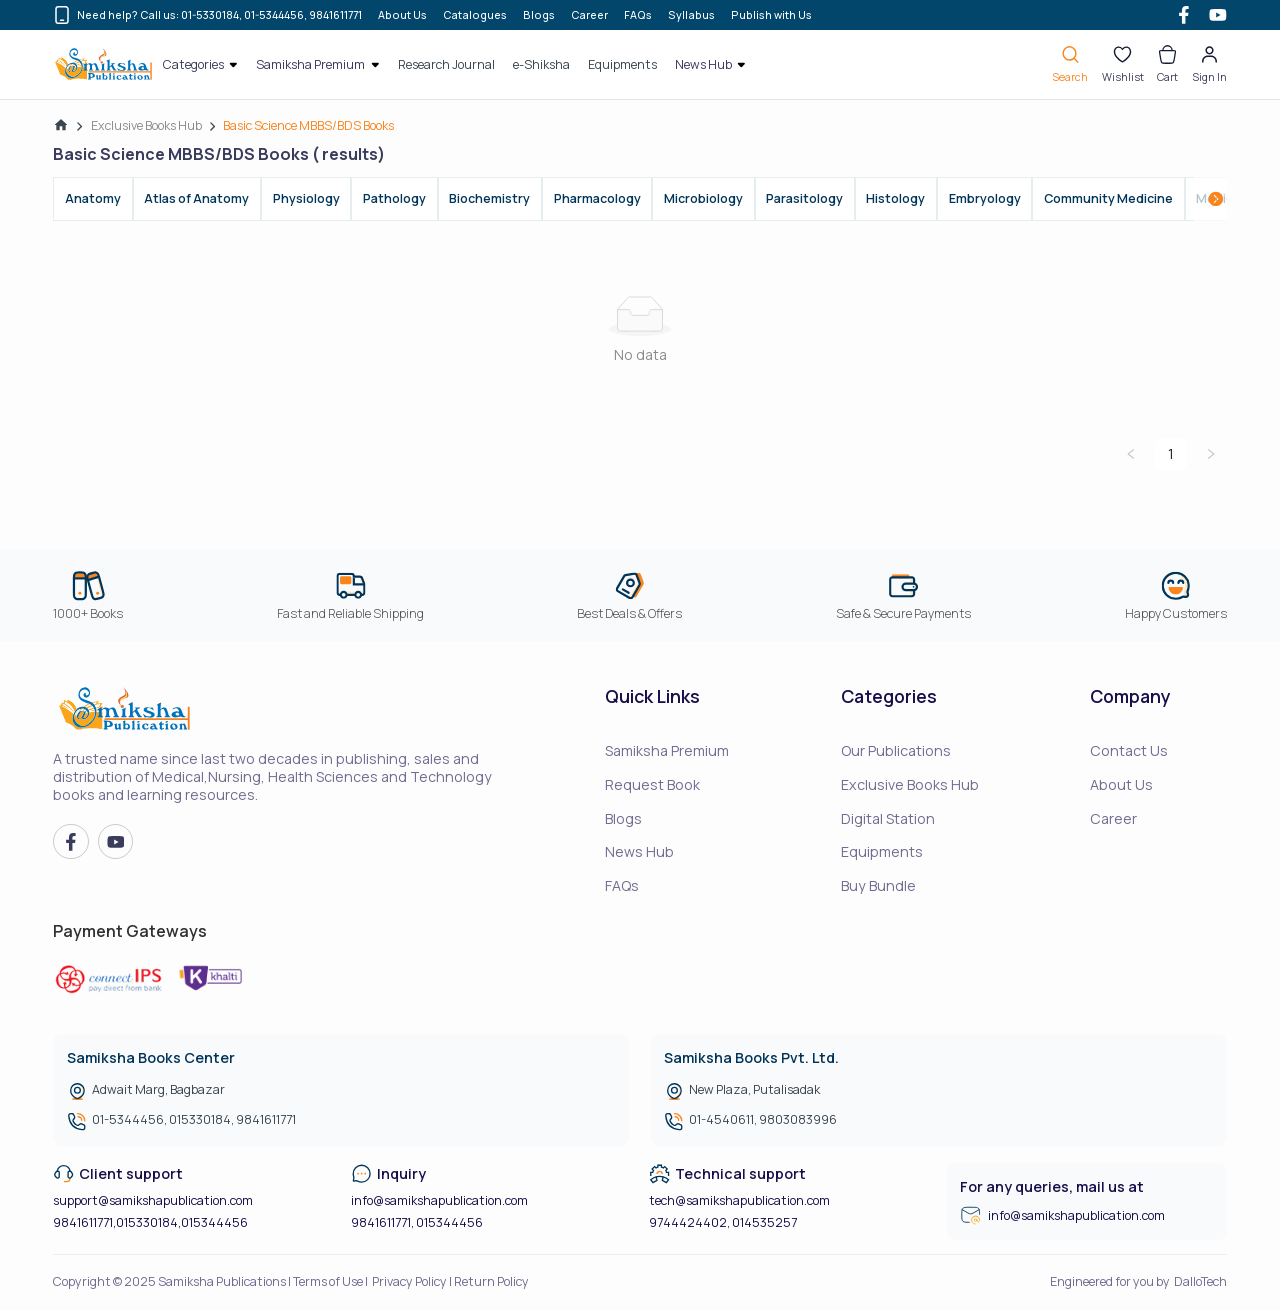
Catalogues (475, 15)
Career (589, 15)
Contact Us (1129, 750)
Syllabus (691, 15)
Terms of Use (328, 1281)
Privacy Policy (409, 1281)
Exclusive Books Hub (146, 126)
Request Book (652, 784)
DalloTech (1200, 1281)
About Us (402, 15)
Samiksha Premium (667, 750)
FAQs (638, 15)
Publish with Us (771, 15)
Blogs (539, 15)
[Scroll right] (1216, 199)
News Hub (639, 851)
